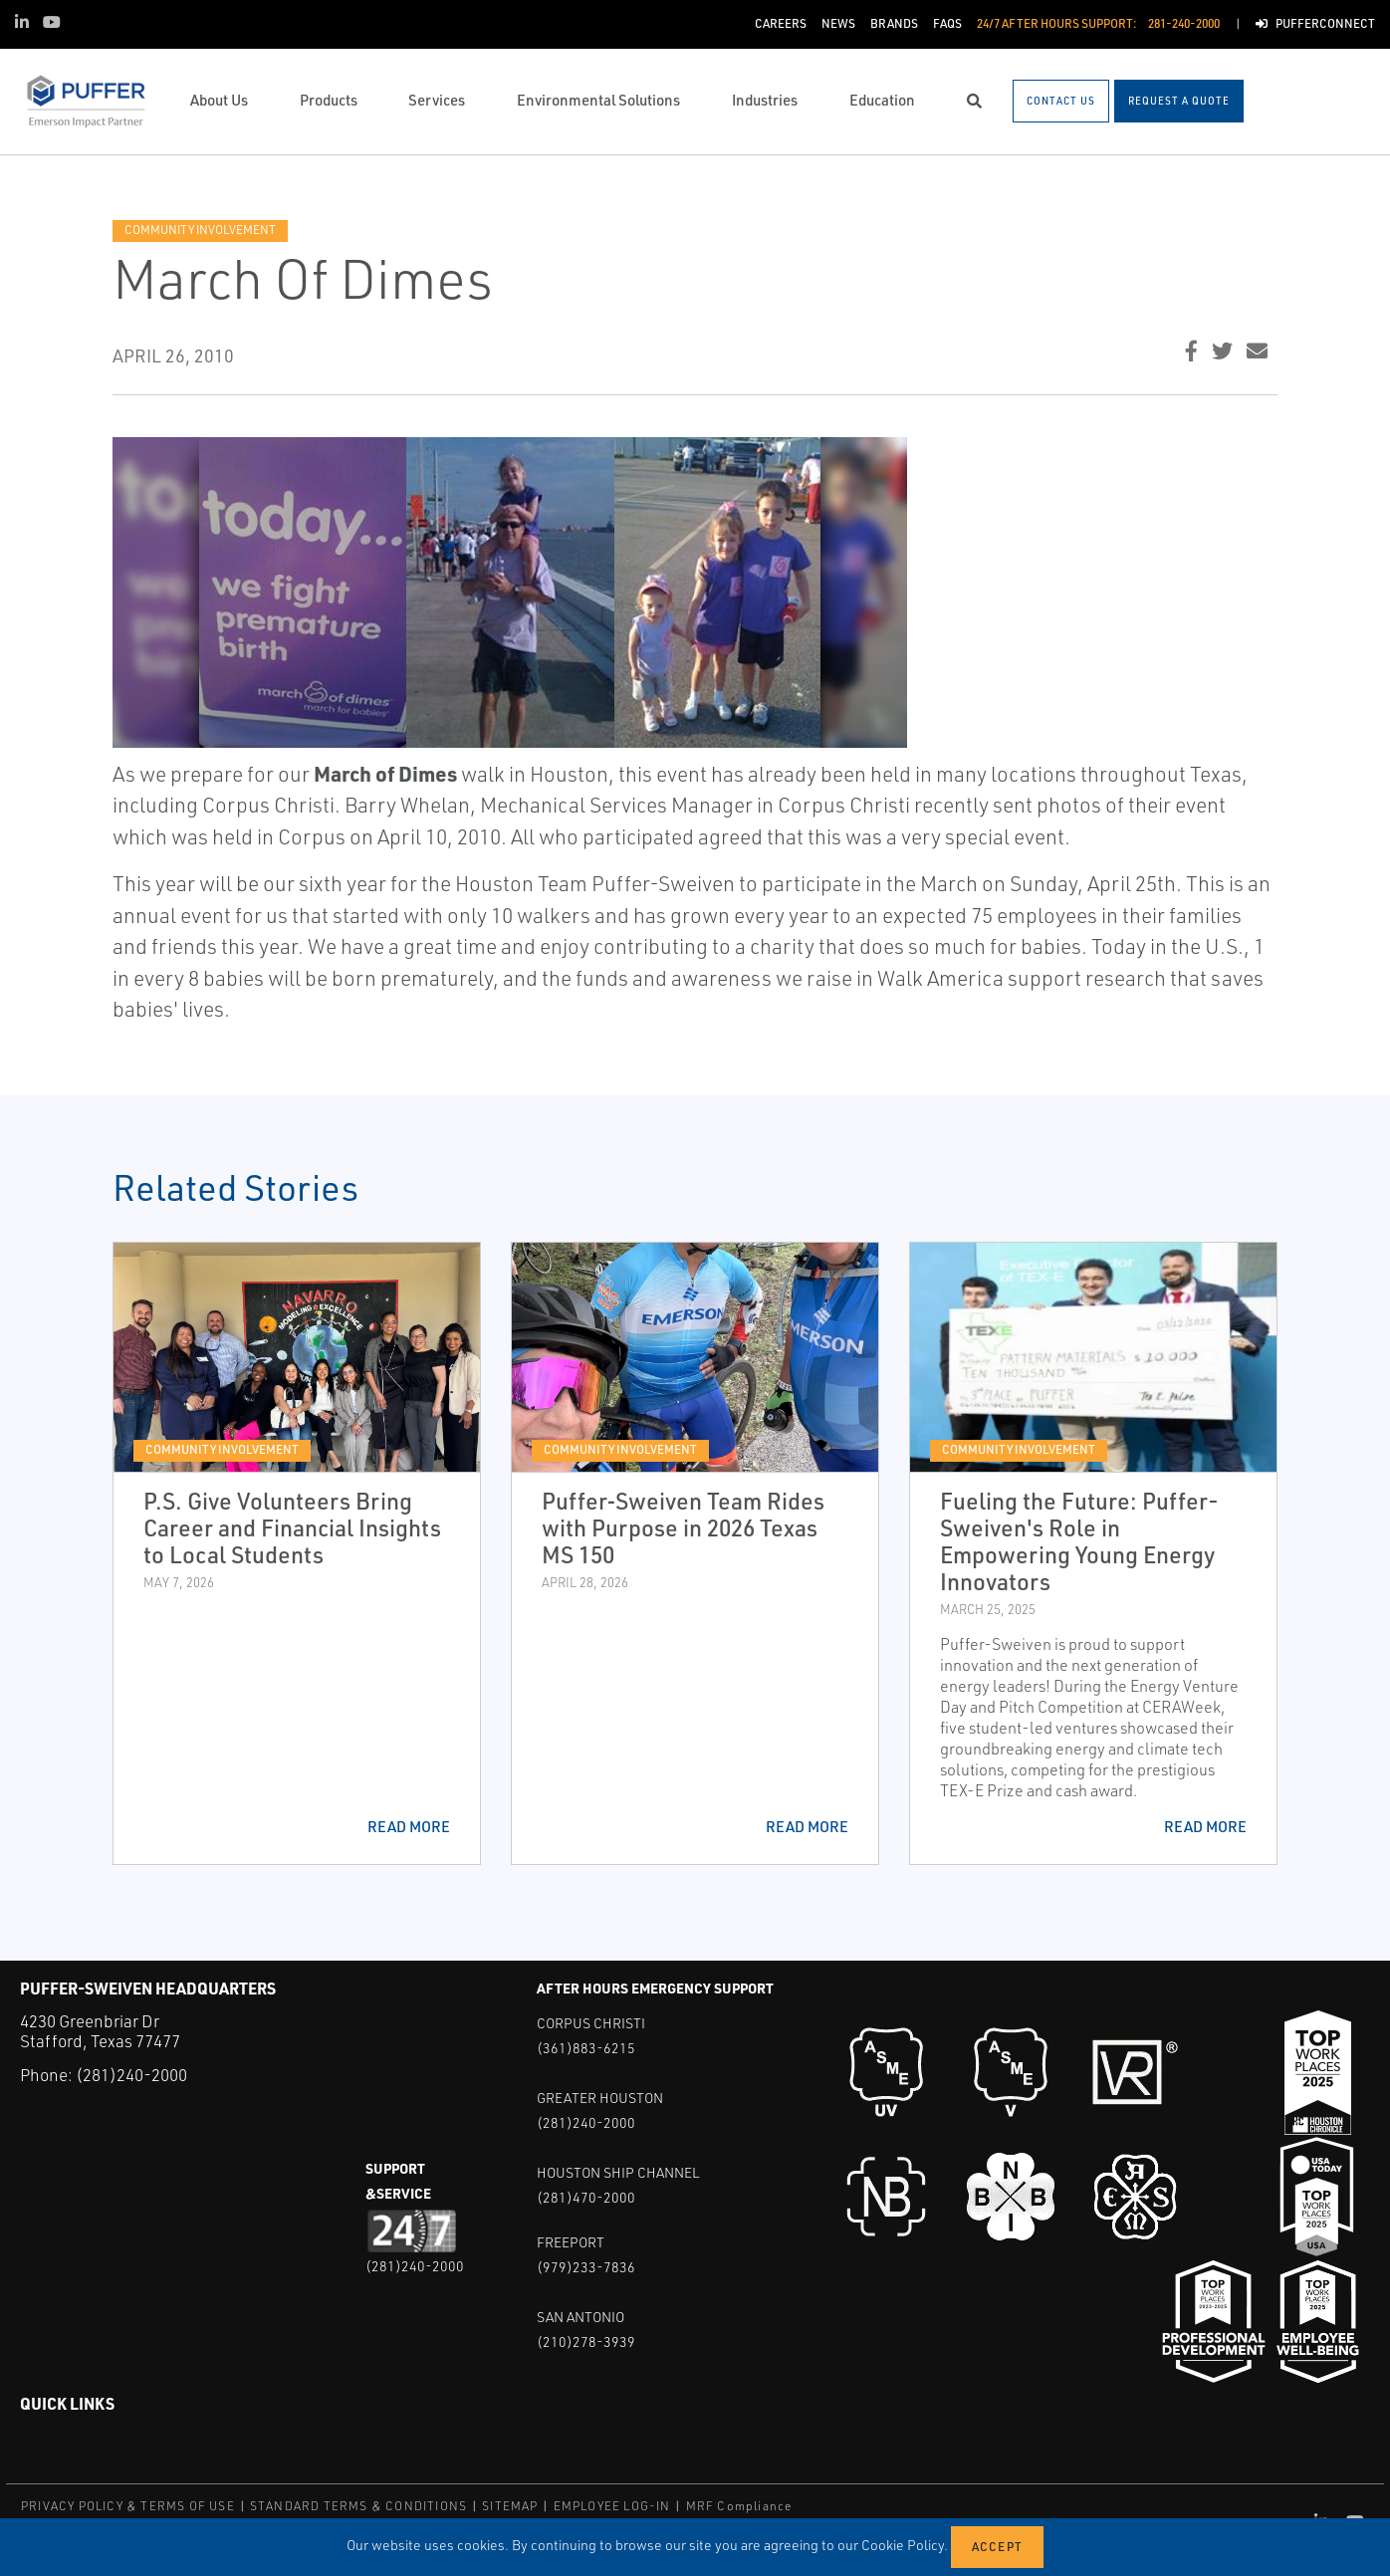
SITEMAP (510, 2505)
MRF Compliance (739, 2505)
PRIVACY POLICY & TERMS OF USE (128, 2505)
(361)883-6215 (586, 2047)
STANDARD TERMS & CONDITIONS (358, 2505)
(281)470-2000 (586, 2197)
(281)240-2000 (131, 2074)
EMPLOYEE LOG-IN (612, 2505)
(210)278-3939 (586, 2341)
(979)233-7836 (586, 2266)
